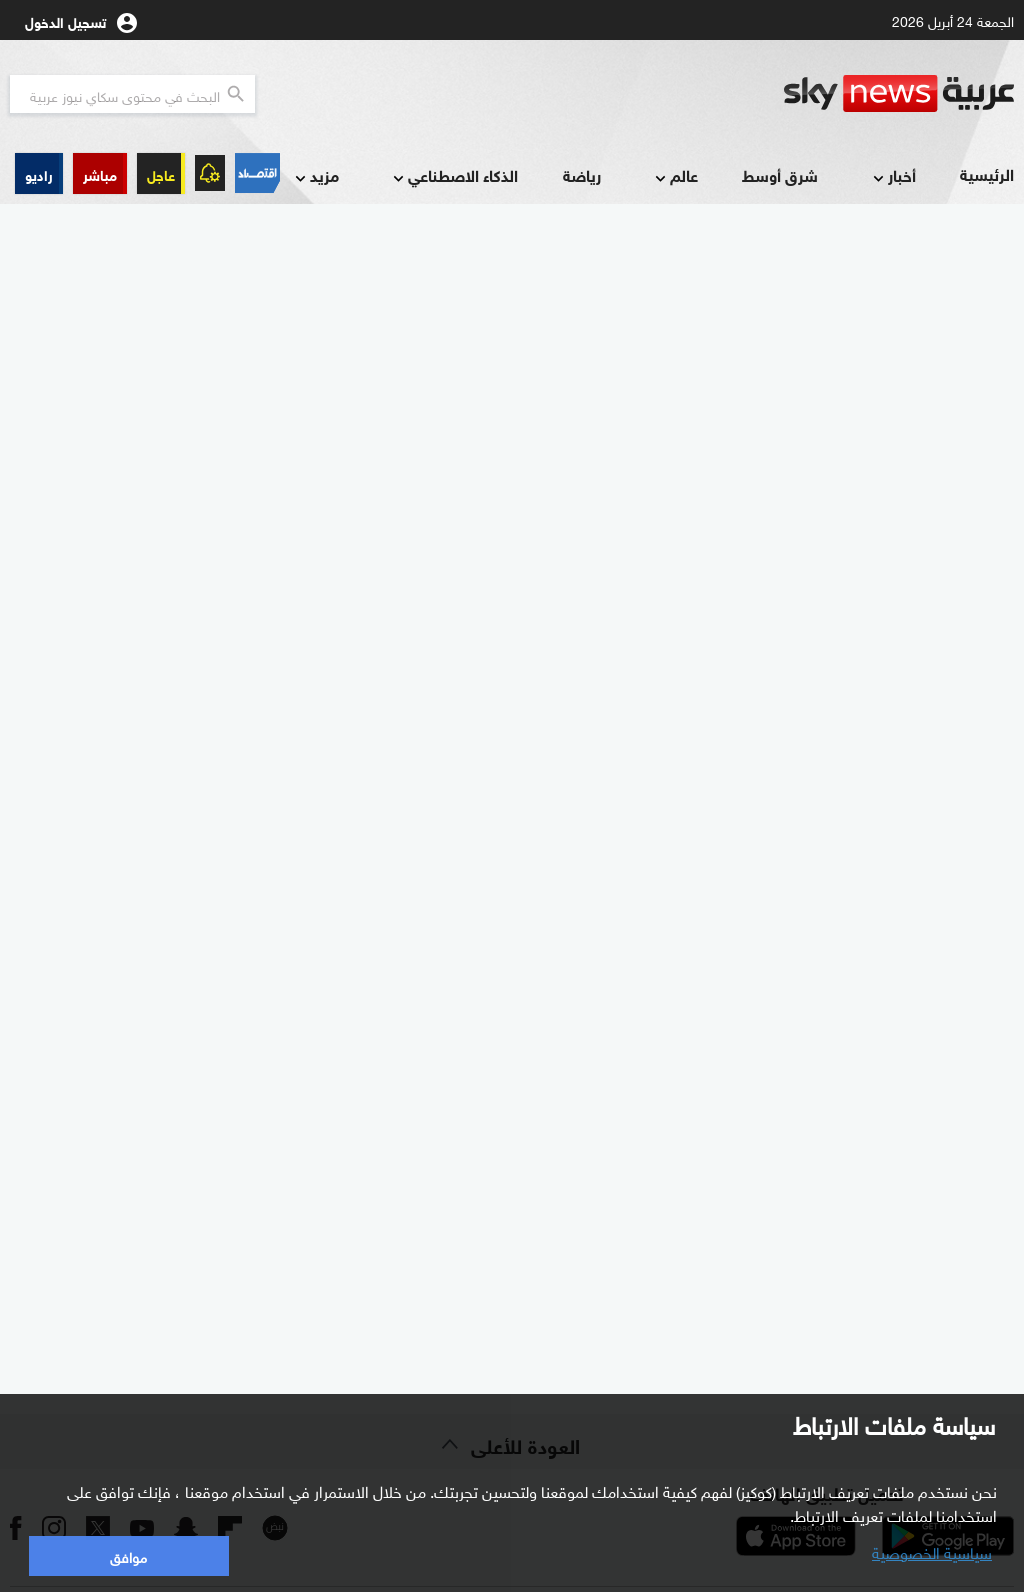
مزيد (315, 176)
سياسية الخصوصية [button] (932, 1551)
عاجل (161, 173)
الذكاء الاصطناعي (453, 176)
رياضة (582, 174)
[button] (100, 173)
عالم (674, 176)
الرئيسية (987, 173)
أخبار (892, 176)
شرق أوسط (780, 174)
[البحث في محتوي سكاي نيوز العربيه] (132, 94)
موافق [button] (128, 1555)
